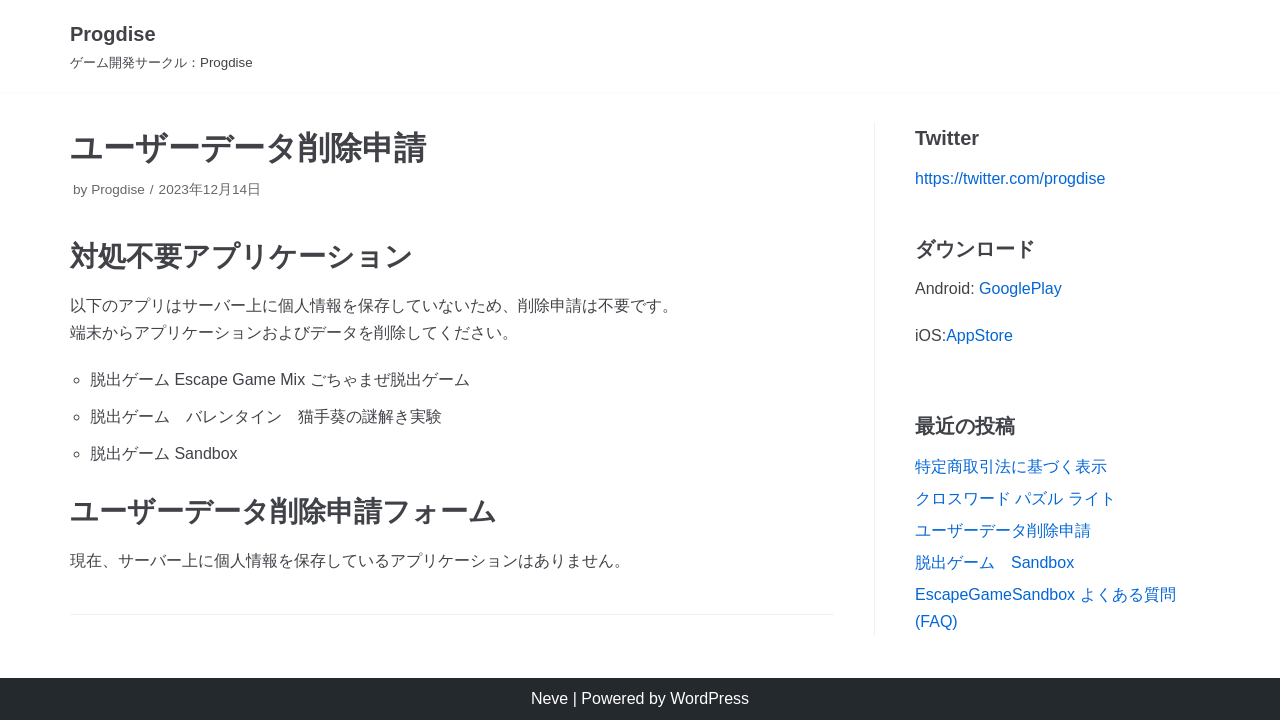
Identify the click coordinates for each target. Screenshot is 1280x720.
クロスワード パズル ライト (1015, 498)
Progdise (118, 189)
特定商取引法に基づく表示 (1011, 466)
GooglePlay (1020, 288)
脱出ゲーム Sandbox (994, 562)
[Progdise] (161, 46)
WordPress (709, 698)
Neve (549, 698)
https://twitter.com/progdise (1010, 178)
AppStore (979, 335)
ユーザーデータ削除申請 (1003, 530)
